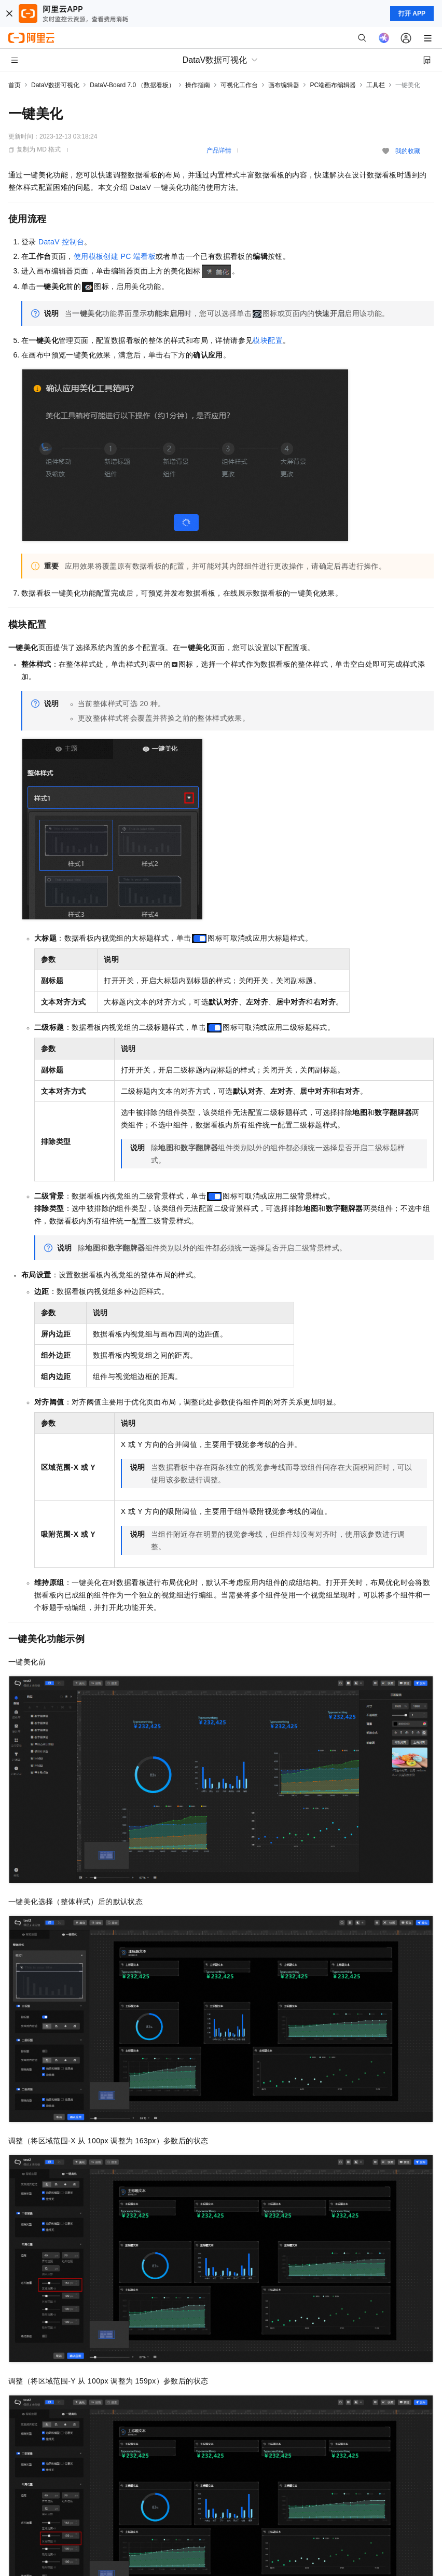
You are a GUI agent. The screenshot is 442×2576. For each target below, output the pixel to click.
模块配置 (268, 340)
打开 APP (411, 13)
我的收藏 (407, 151)
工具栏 (375, 85)
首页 (14, 85)
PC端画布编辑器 (333, 85)
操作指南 (197, 85)
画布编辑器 (283, 85)
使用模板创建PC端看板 (115, 256)
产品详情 (218, 150)
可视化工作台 (239, 85)
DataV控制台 (61, 242)
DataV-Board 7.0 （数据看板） (132, 85)
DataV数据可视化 (55, 85)
